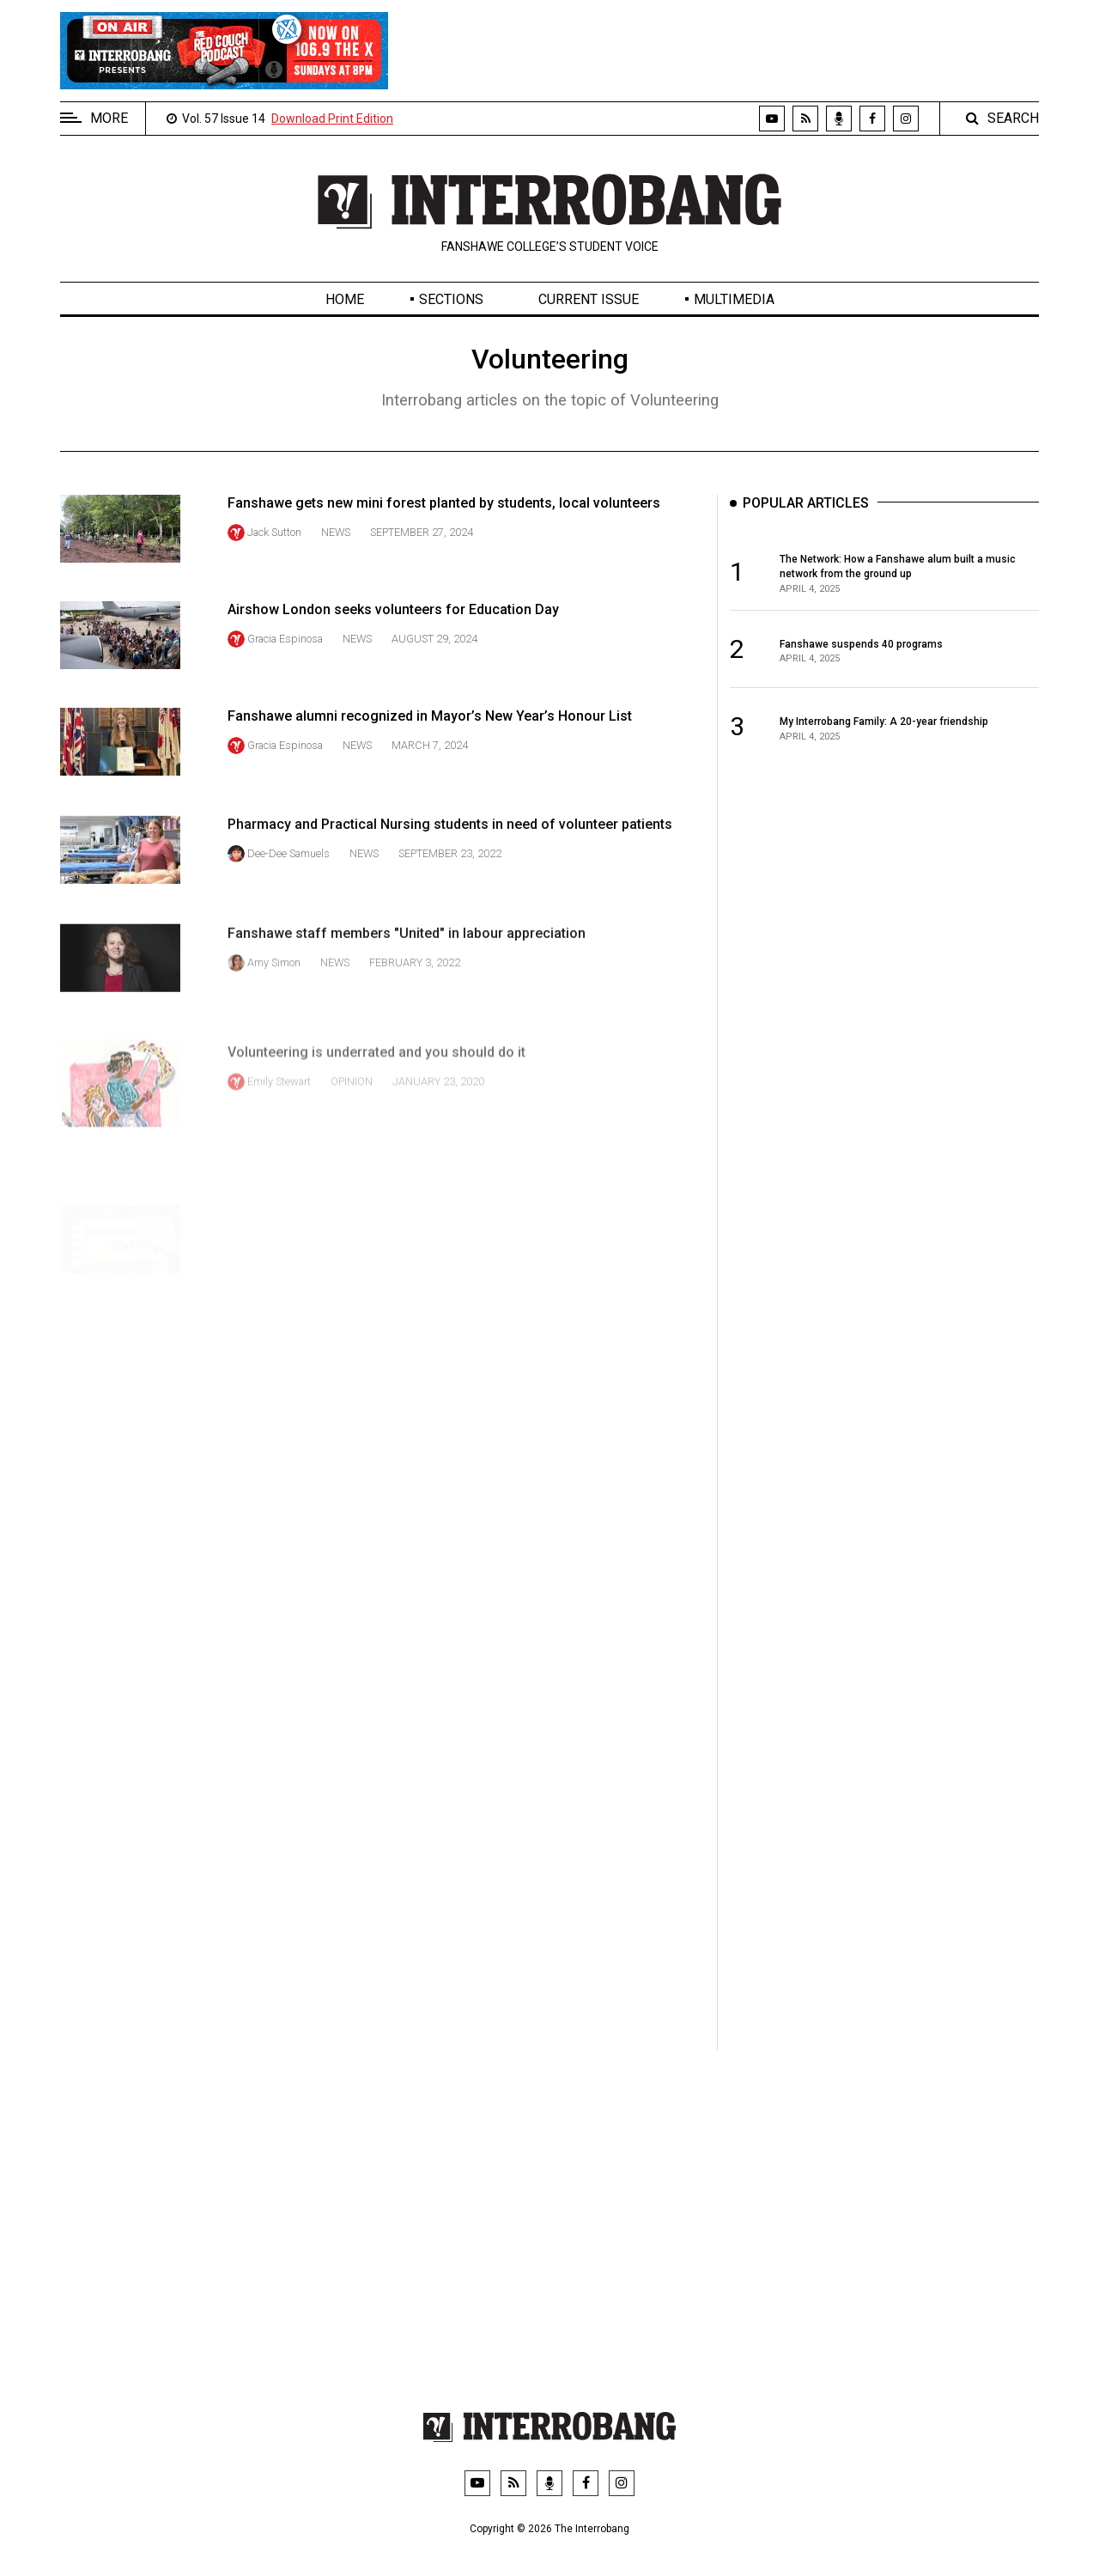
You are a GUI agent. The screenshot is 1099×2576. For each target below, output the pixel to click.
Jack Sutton (274, 532)
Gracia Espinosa (285, 655)
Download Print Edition (332, 118)
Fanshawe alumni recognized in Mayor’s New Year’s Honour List (430, 757)
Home (344, 299)
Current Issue (588, 299)
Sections (451, 299)
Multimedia (734, 299)
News (335, 532)
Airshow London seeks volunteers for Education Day (393, 626)
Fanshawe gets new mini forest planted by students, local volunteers (444, 503)
